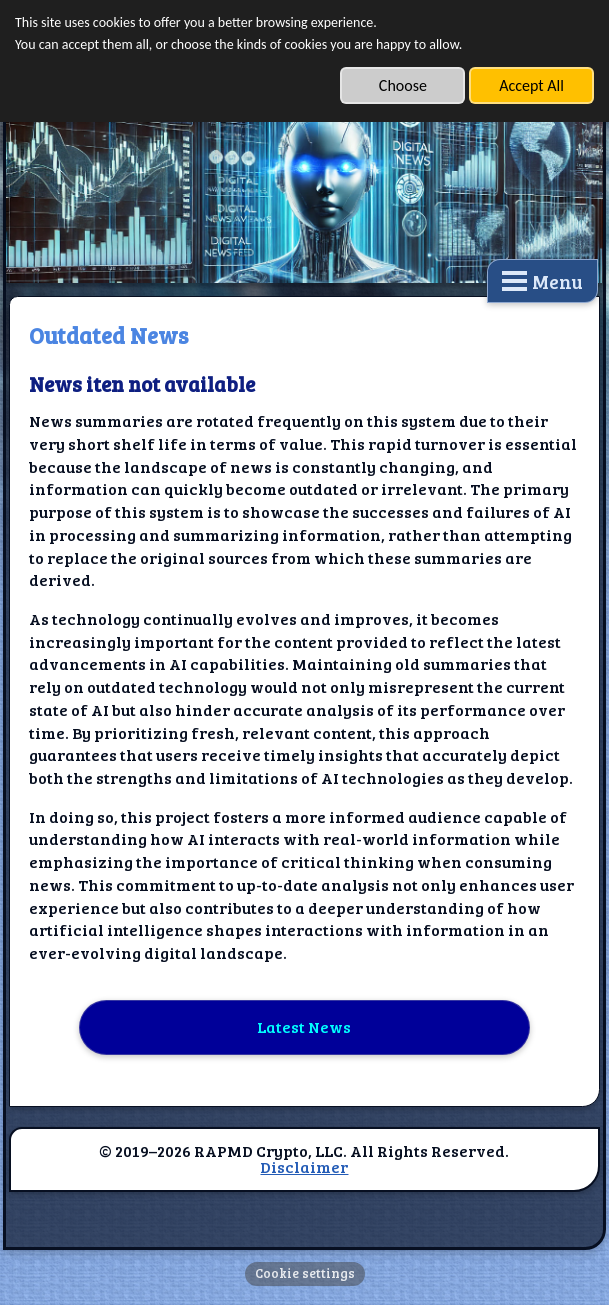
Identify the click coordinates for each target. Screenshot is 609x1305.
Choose (403, 85)
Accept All (531, 85)
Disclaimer (304, 1166)
